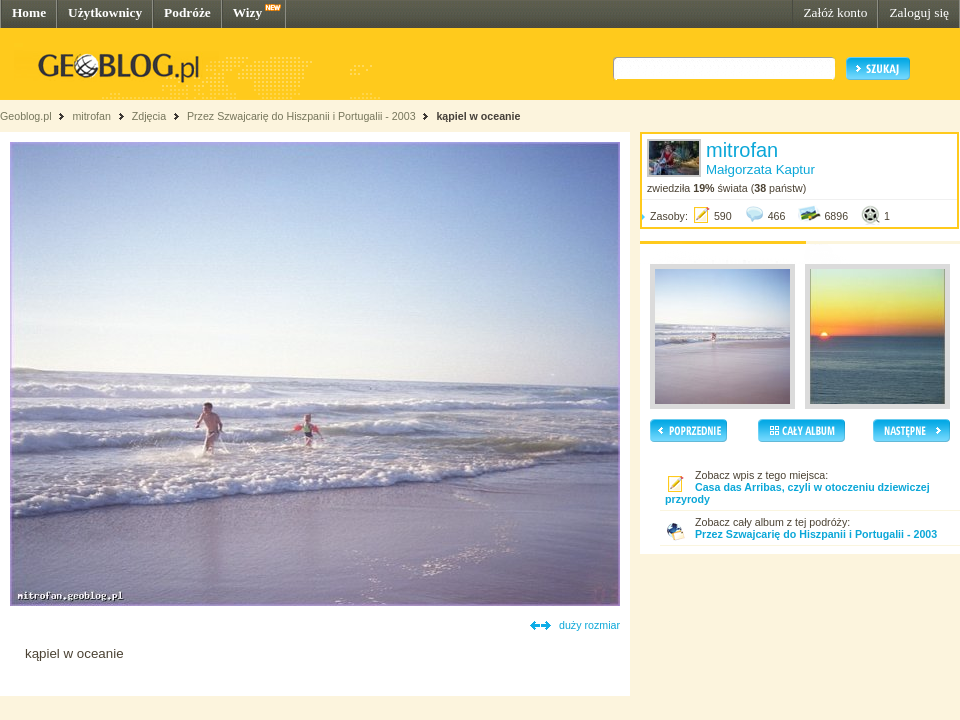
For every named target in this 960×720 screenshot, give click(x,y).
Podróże (187, 12)
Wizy (247, 12)
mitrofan (91, 116)
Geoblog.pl (26, 116)
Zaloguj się (919, 12)
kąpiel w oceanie (478, 116)
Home (29, 12)
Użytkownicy (105, 12)
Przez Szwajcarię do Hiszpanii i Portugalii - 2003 (301, 116)
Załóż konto (835, 12)
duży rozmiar (589, 625)
